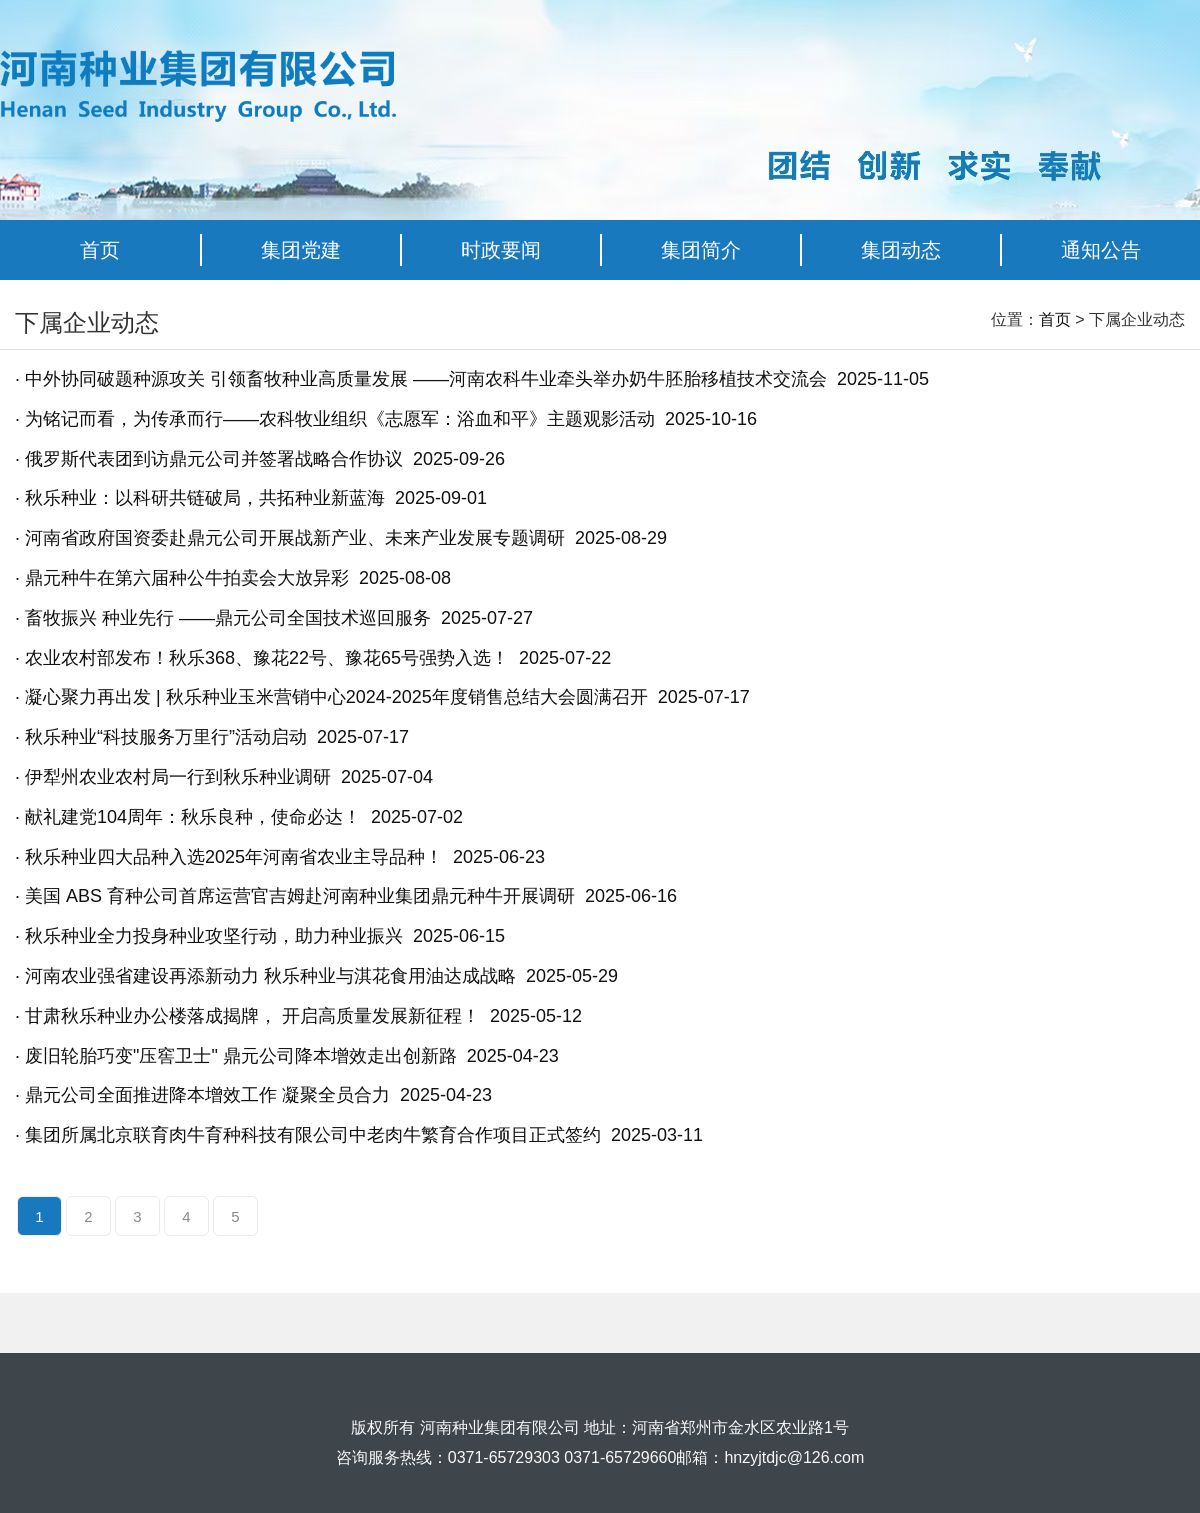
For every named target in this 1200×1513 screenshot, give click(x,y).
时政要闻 (501, 250)
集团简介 (701, 250)
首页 (100, 250)
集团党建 (301, 250)
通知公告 (1101, 250)
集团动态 (901, 250)
